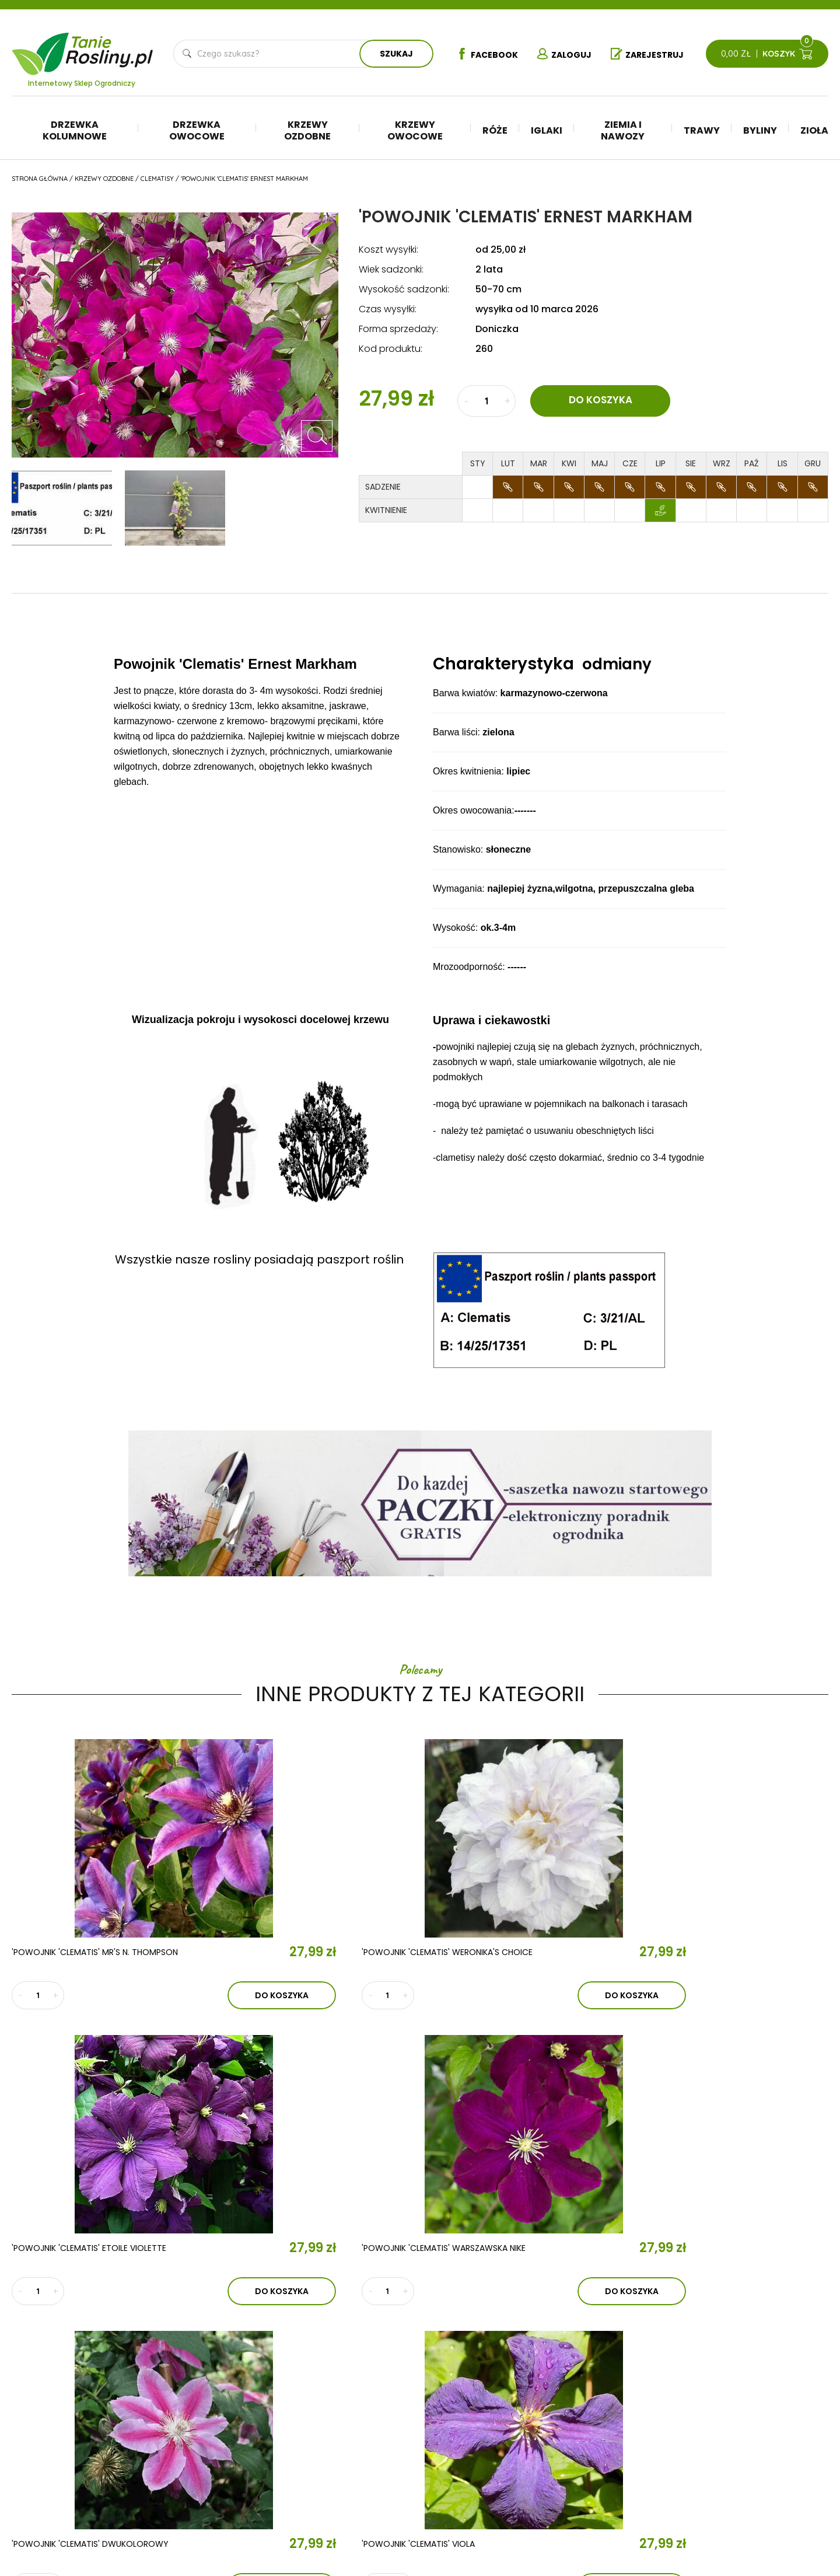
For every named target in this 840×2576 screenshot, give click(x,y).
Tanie (110, 46)
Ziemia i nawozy (623, 130)
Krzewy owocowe (415, 130)
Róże (495, 130)
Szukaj (393, 54)
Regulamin (732, 2412)
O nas (242, 2384)
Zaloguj (563, 54)
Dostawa (730, 2482)
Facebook (481, 54)
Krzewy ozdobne (307, 130)
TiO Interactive (803, 2518)
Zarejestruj (650, 54)
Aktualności (269, 2418)
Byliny (760, 130)
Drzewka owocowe (197, 130)
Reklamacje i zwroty (754, 2447)
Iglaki (546, 130)
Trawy (702, 130)
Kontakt (253, 2452)
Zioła (814, 130)
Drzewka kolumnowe (75, 130)
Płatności (731, 2464)
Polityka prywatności (756, 2429)
